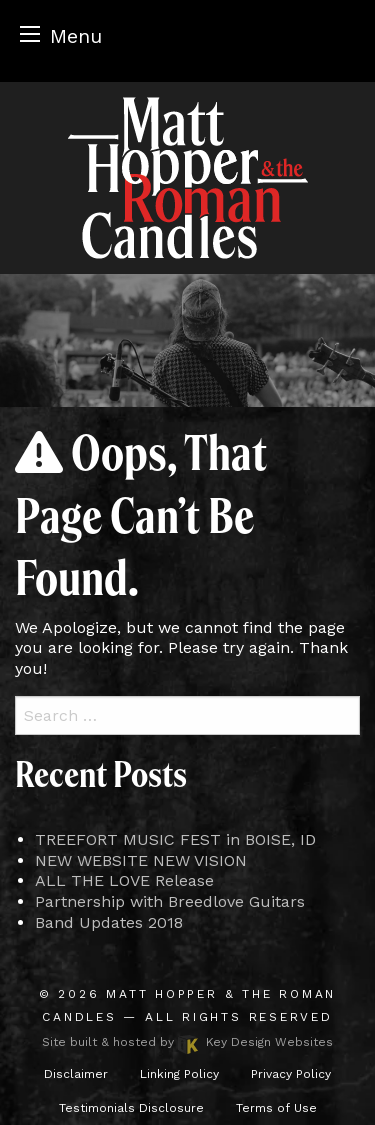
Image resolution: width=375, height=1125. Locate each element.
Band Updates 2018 (109, 922)
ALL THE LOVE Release (124, 880)
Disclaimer (76, 1074)
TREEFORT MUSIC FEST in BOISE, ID (175, 839)
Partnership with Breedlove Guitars (170, 901)
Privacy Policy (291, 1074)
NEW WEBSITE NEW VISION (141, 860)
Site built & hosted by (187, 1042)
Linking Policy (179, 1074)
